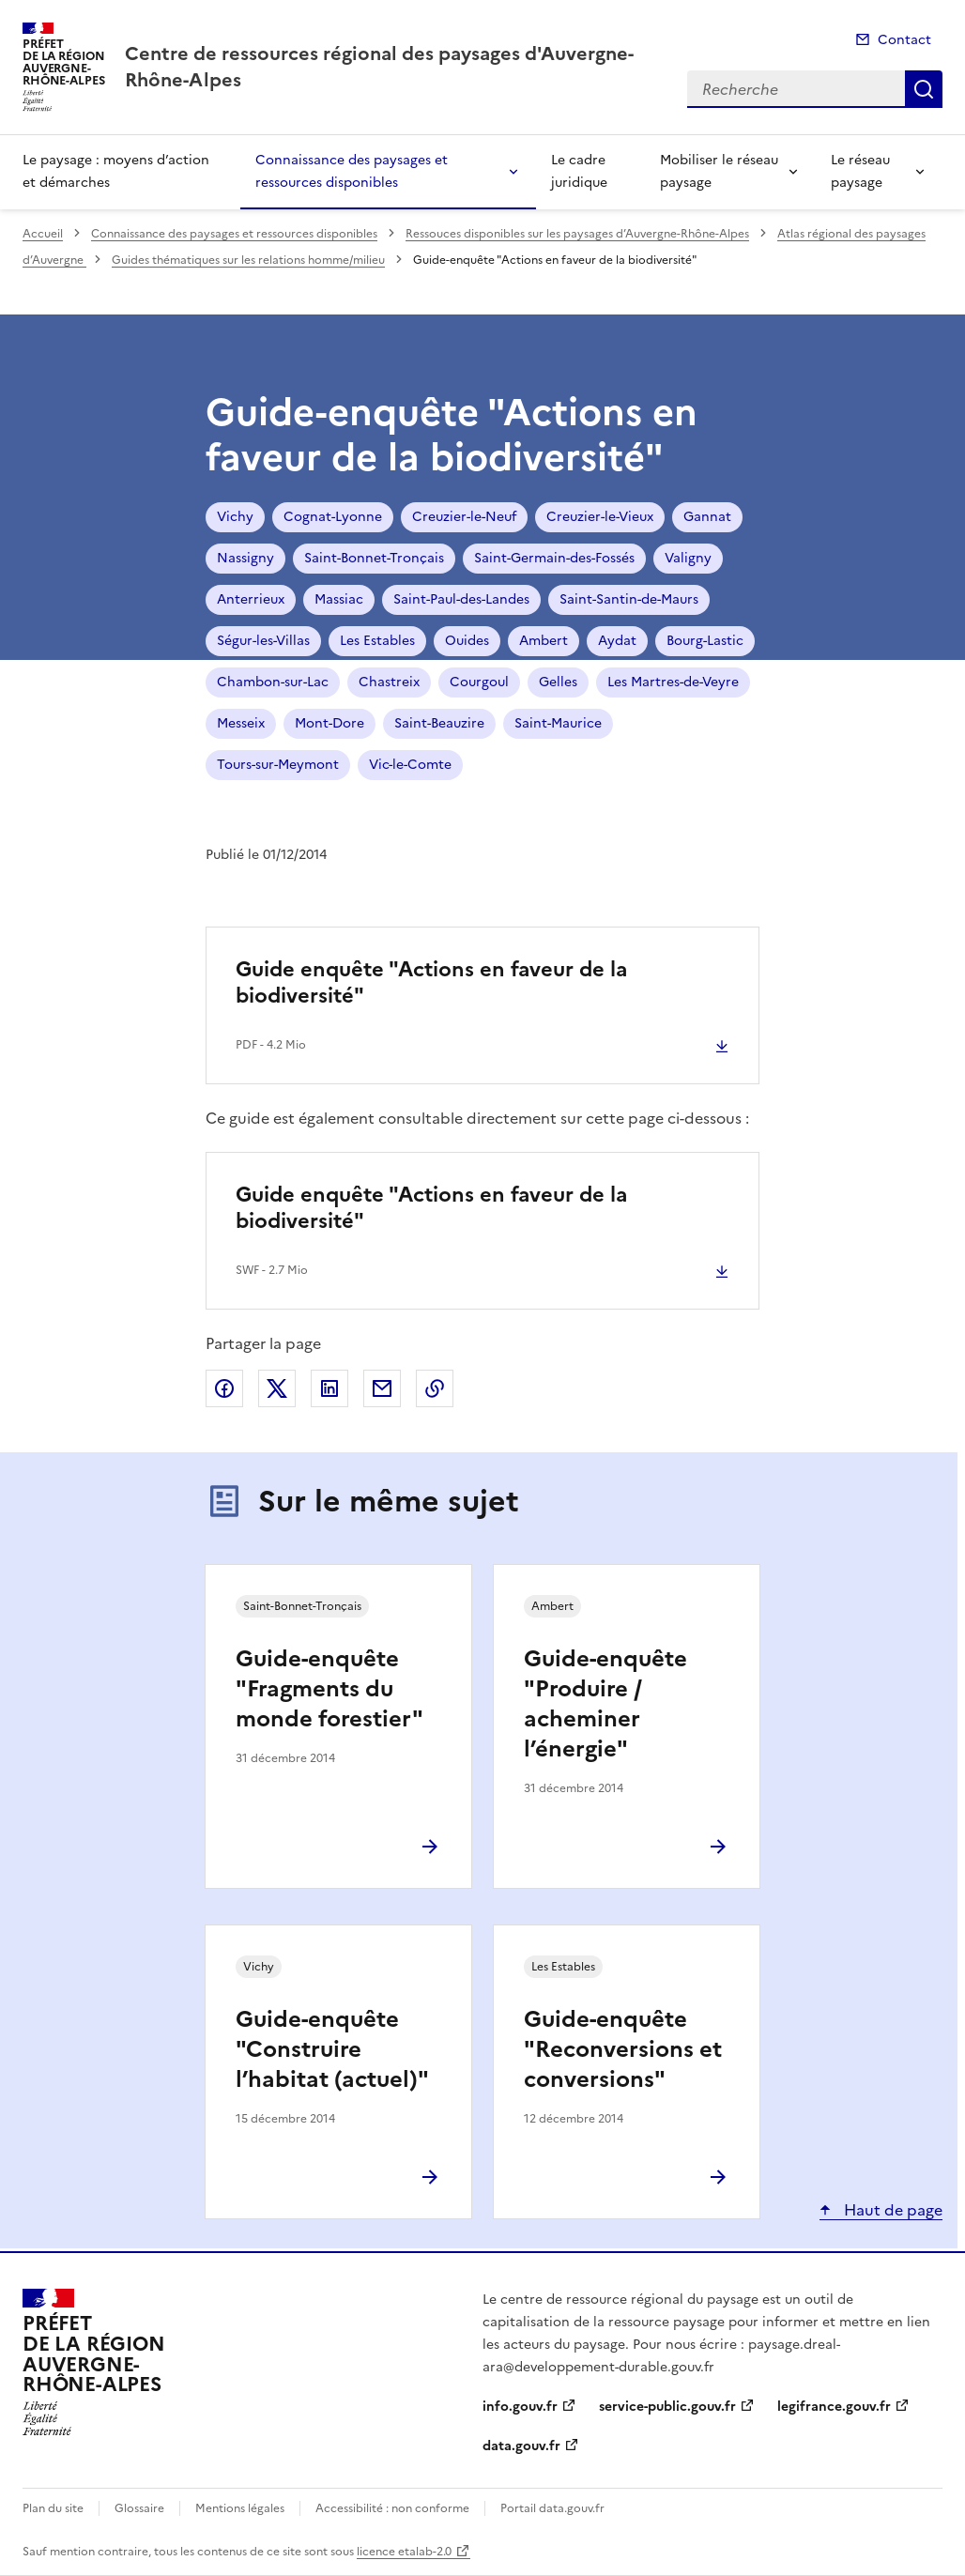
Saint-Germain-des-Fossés (554, 558)
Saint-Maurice (558, 723)
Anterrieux (250, 599)
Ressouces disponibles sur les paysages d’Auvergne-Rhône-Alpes (577, 233)
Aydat (617, 641)
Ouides (467, 641)
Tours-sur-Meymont (278, 764)
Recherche (923, 89)
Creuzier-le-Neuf (464, 517)
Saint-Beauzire (439, 723)
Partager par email (382, 1388)
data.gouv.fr (521, 2446)
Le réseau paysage (860, 171)
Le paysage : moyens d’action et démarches (116, 171)
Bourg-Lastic (704, 641)
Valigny (688, 558)
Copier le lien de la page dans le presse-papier (434, 1388)
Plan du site (53, 2508)
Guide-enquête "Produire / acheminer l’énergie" (605, 1704)
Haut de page (891, 2210)
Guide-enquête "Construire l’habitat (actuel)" (332, 2049)
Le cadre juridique (579, 171)
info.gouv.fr (520, 2406)
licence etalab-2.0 (404, 2551)
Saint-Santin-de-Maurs (628, 599)
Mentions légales (239, 2508)
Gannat (707, 517)
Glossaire (139, 2508)
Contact (904, 40)
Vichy (235, 517)
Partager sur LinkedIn (329, 1388)
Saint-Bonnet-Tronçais (374, 558)
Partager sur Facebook (224, 1388)
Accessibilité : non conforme (392, 2508)
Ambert (543, 641)
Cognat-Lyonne (332, 517)
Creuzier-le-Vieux (599, 517)
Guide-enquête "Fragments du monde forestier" (329, 1689)
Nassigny (245, 558)
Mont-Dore (329, 723)
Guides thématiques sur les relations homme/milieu (248, 260)
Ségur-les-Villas (263, 641)
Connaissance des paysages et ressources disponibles (351, 171)
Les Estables (377, 641)
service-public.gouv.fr (667, 2406)
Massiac (338, 599)
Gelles (558, 682)
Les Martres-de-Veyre (673, 682)
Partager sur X (277, 1388)
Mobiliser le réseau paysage (719, 171)
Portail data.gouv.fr (552, 2508)
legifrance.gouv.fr (834, 2406)
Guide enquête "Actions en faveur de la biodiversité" (431, 982)
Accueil (43, 233)
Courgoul (479, 682)
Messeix (241, 723)
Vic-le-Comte (410, 764)
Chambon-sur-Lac (273, 682)
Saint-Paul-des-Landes (461, 599)
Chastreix (389, 682)
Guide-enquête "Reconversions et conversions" (623, 2049)
